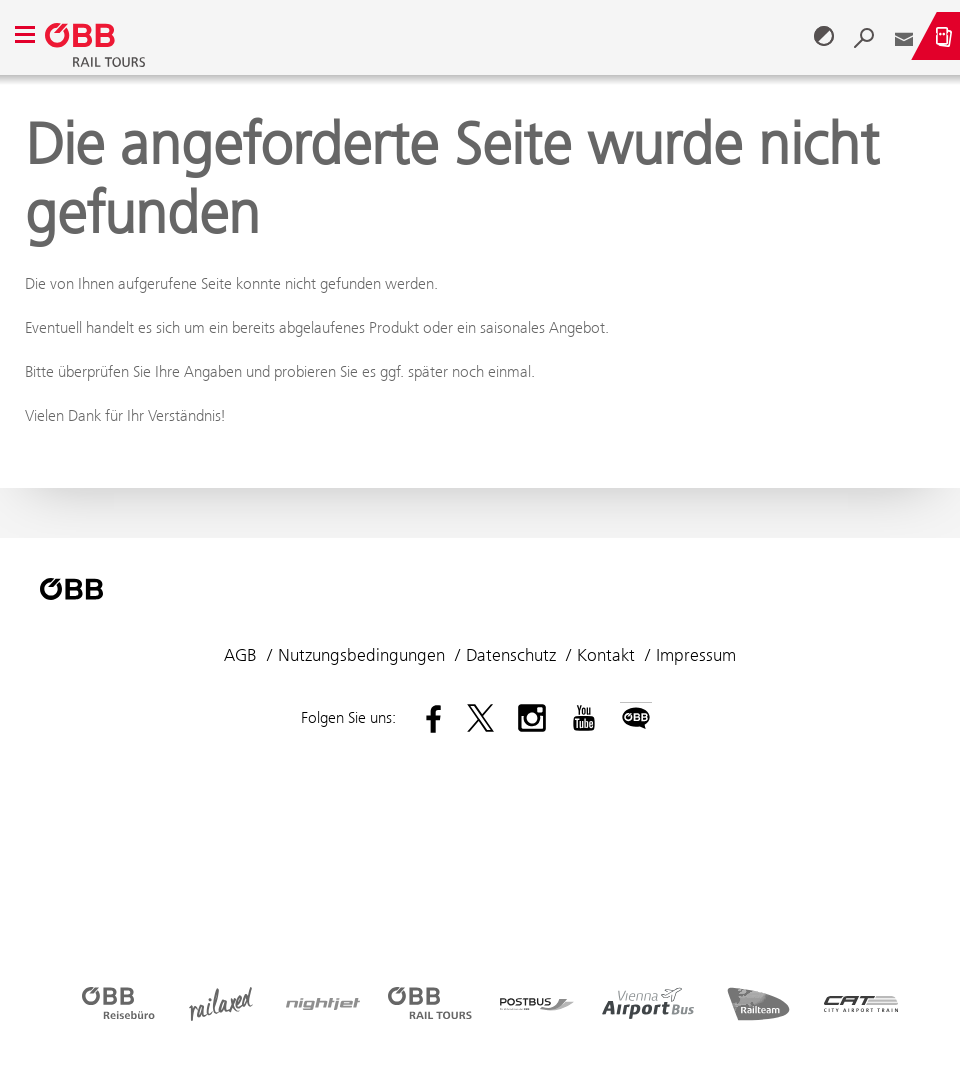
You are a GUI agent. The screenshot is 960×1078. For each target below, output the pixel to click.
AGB (240, 655)
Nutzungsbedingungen (361, 655)
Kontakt (606, 655)
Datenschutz (511, 655)
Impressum (696, 655)
